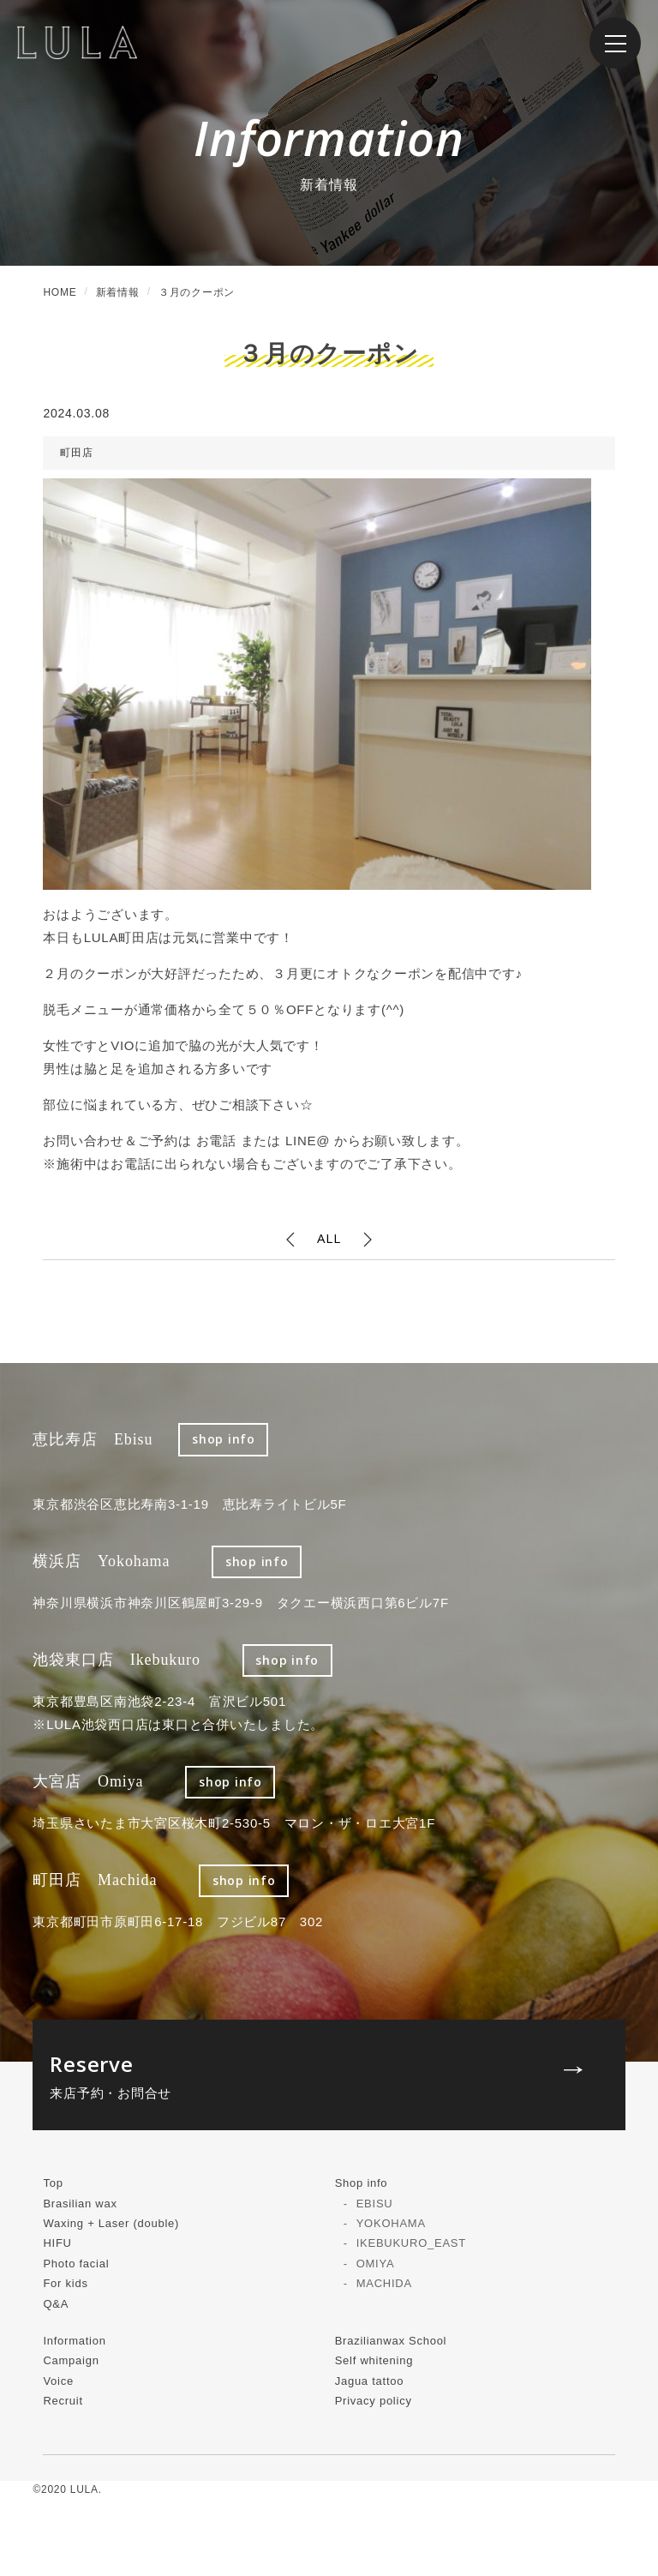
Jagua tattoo (369, 2381)
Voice (58, 2381)
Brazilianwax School (391, 2340)
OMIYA (375, 2263)
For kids (65, 2283)
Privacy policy (373, 2400)
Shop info (361, 2183)
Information (74, 2340)
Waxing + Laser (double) (111, 2223)
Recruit (62, 2400)
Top (53, 2183)
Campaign (71, 2360)
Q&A (56, 2303)
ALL (328, 1237)
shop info (223, 1439)
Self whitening (374, 2360)
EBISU (374, 2203)
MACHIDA (384, 2283)
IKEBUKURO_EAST (411, 2243)
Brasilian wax (80, 2203)
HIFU (57, 2243)
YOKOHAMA (391, 2223)
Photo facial (76, 2263)
